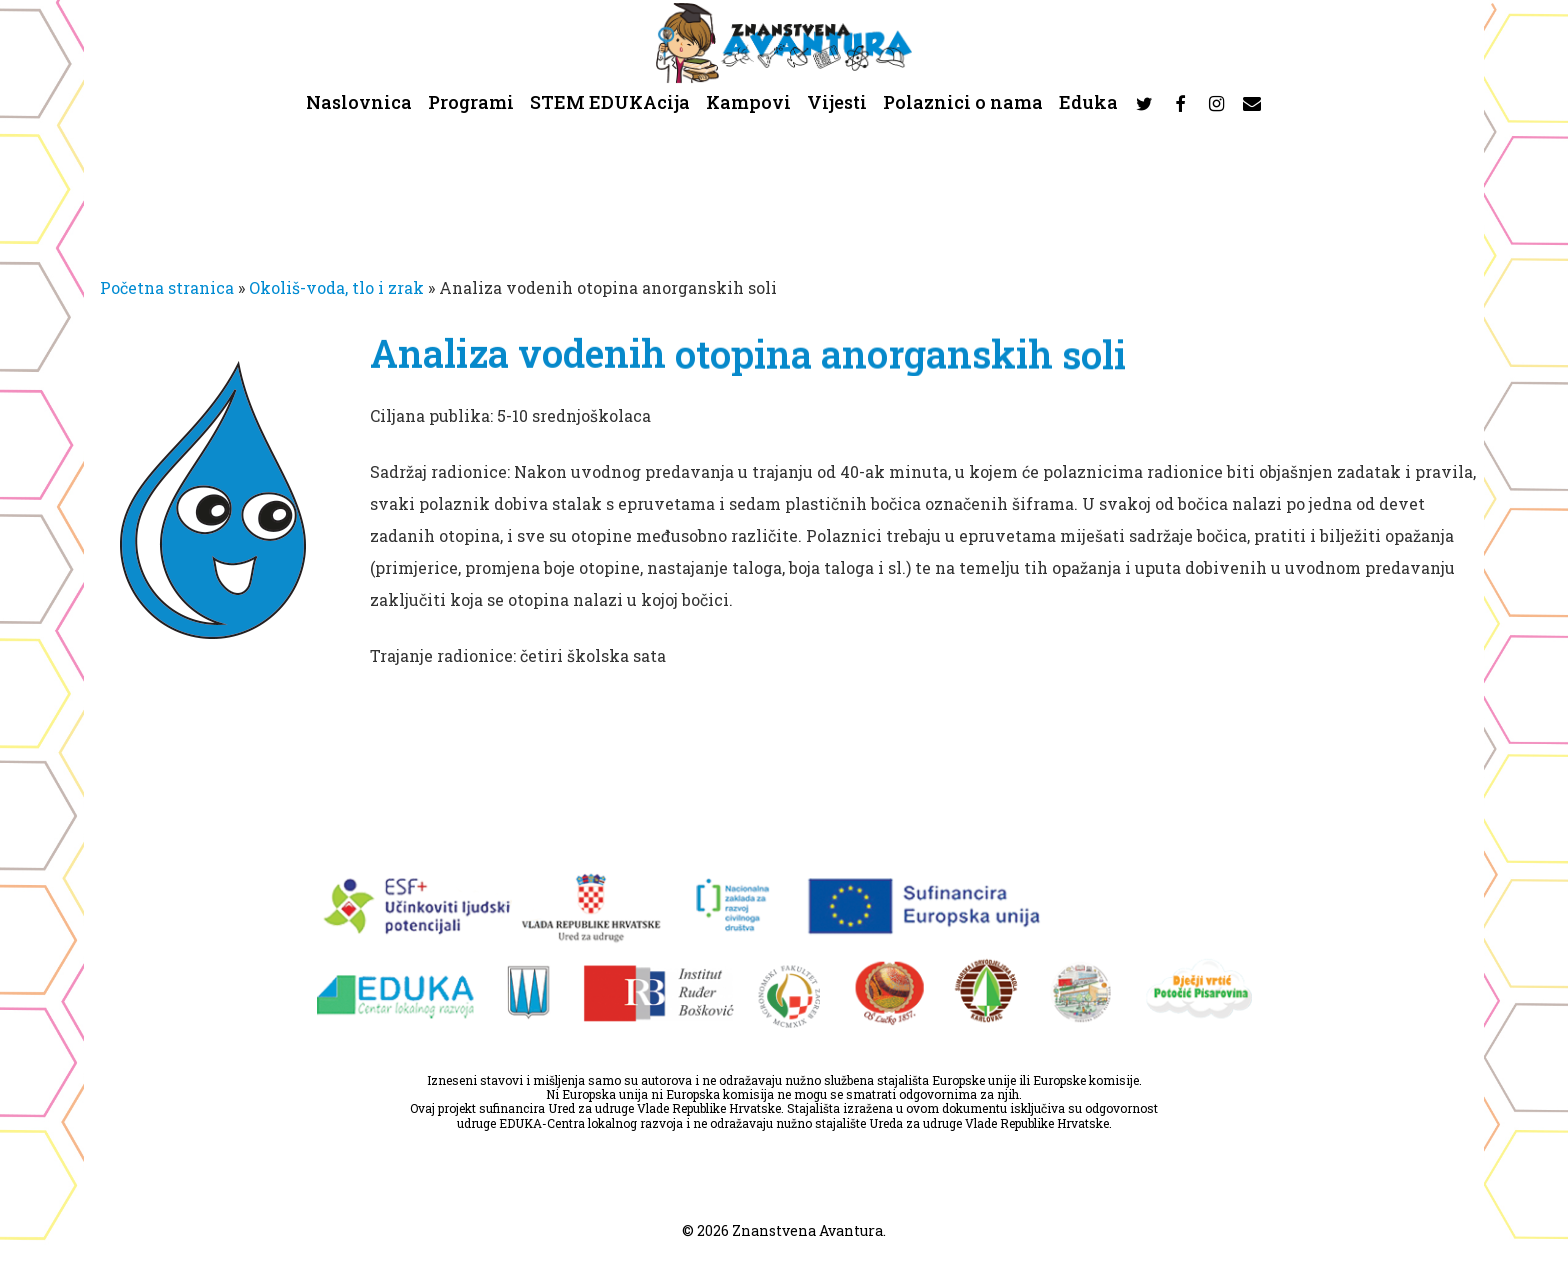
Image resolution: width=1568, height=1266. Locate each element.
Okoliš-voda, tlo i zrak (336, 287)
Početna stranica (167, 287)
